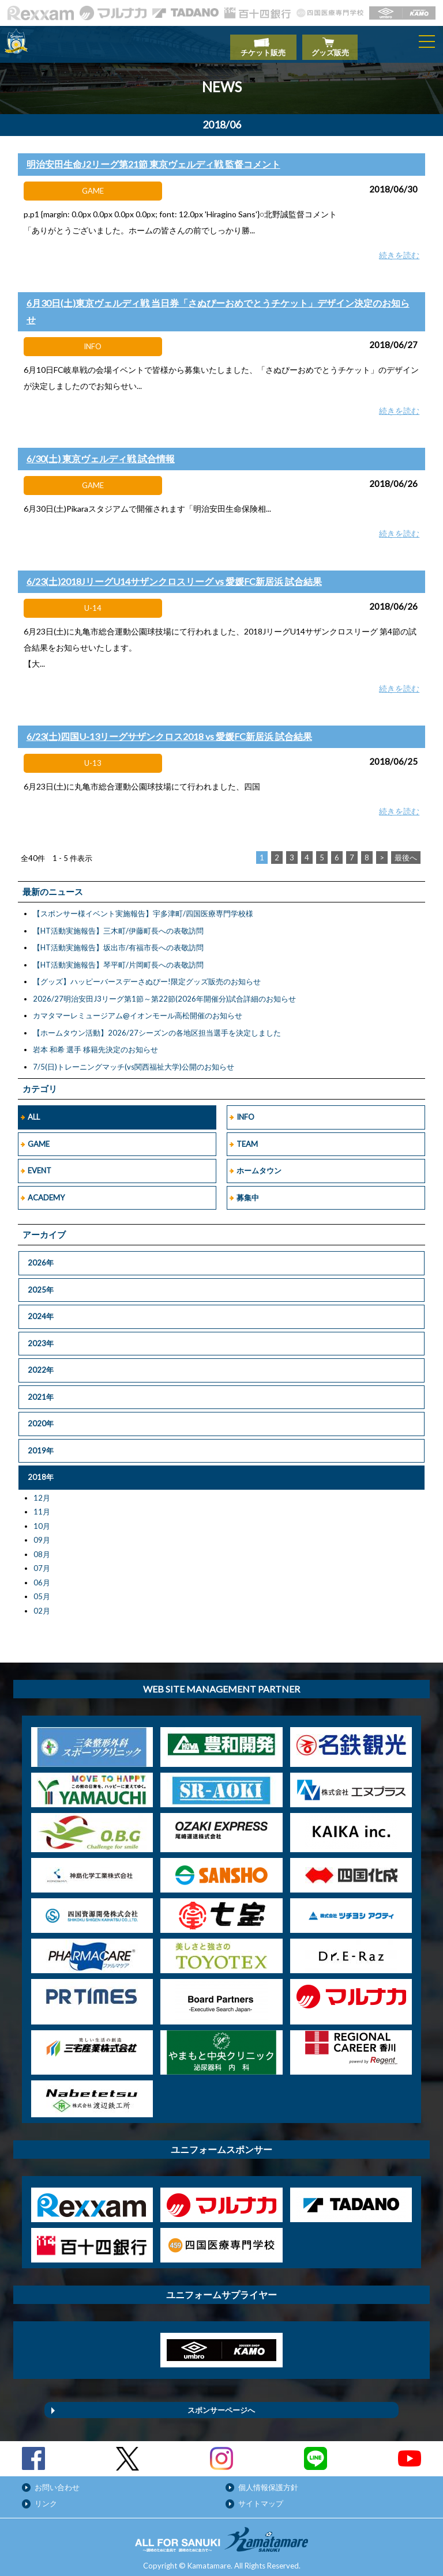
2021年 (41, 1390)
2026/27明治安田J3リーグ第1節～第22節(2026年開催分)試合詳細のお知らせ (164, 992)
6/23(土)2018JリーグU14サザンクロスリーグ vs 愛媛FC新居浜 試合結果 (174, 574)
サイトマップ (260, 2497)
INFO (245, 1110)
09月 (41, 1533)
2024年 (41, 1310)
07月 (41, 1561)
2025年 (41, 1283)
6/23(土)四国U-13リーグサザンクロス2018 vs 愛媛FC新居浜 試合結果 (169, 729)
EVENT (39, 1164)
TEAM (247, 1137)
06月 (41, 1576)
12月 (41, 1491)
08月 (41, 1548)
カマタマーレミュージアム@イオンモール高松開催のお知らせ (137, 1009)
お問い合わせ (57, 2481)
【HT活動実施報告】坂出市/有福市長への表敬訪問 (118, 941)
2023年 (41, 1337)
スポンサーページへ (221, 2403)
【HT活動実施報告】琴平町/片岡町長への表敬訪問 (118, 958)
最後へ (406, 851)
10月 (41, 1519)
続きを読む (399, 249)
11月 (41, 1505)
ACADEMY (46, 1191)
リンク (46, 2497)
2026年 (41, 1256)
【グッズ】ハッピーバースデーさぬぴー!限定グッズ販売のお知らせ (147, 975)
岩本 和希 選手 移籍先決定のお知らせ (95, 1043)
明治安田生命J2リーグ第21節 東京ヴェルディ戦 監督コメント (153, 157)
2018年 (41, 1470)
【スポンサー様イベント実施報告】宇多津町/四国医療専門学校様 (143, 907)
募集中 (247, 1191)
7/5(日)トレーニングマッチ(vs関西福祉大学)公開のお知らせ (133, 1060)
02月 (41, 1604)
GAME (39, 1137)
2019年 (41, 1444)
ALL (34, 1110)
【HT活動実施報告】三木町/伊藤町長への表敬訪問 (118, 924)
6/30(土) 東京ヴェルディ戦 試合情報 (101, 452)
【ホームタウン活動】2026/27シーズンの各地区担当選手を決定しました (157, 1026)
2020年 (41, 1417)
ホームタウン (258, 1164)
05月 (41, 1590)
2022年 (41, 1363)
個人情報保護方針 (268, 2481)
